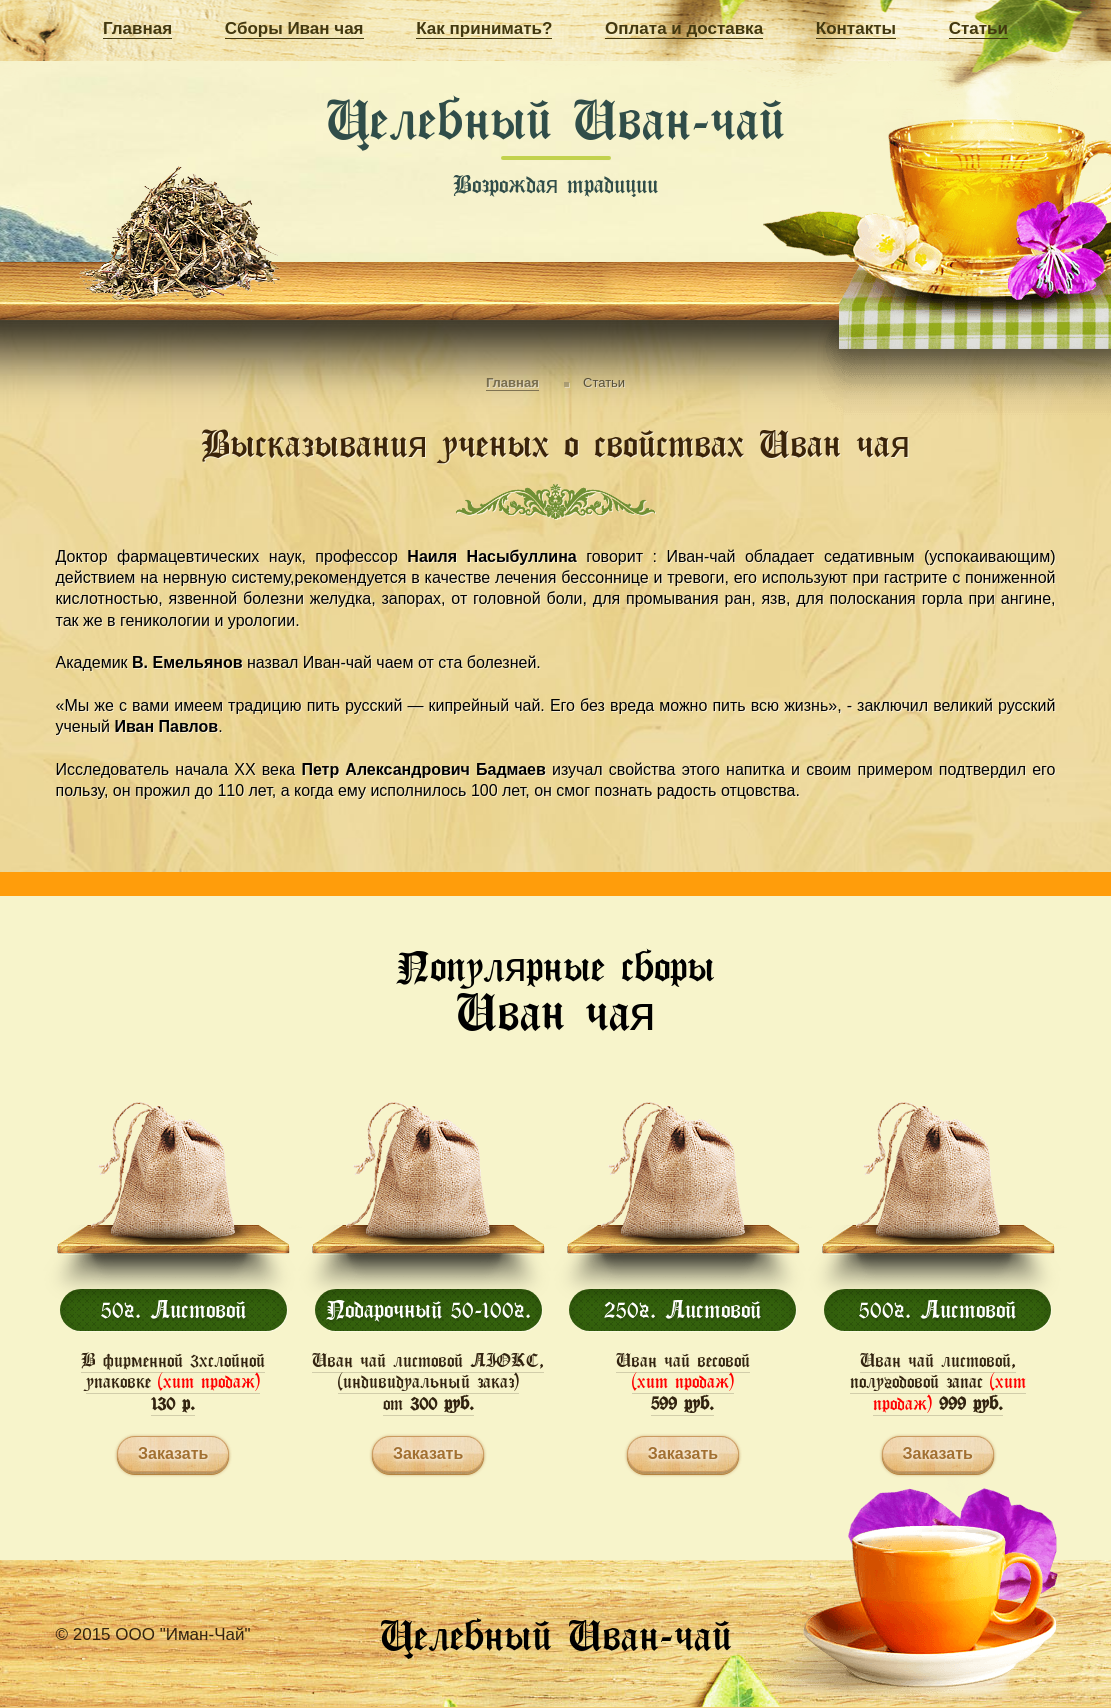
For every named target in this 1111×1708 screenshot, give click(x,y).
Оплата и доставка (684, 28)
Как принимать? (484, 28)
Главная (137, 28)
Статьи (978, 28)
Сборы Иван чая (294, 28)
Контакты (856, 28)
